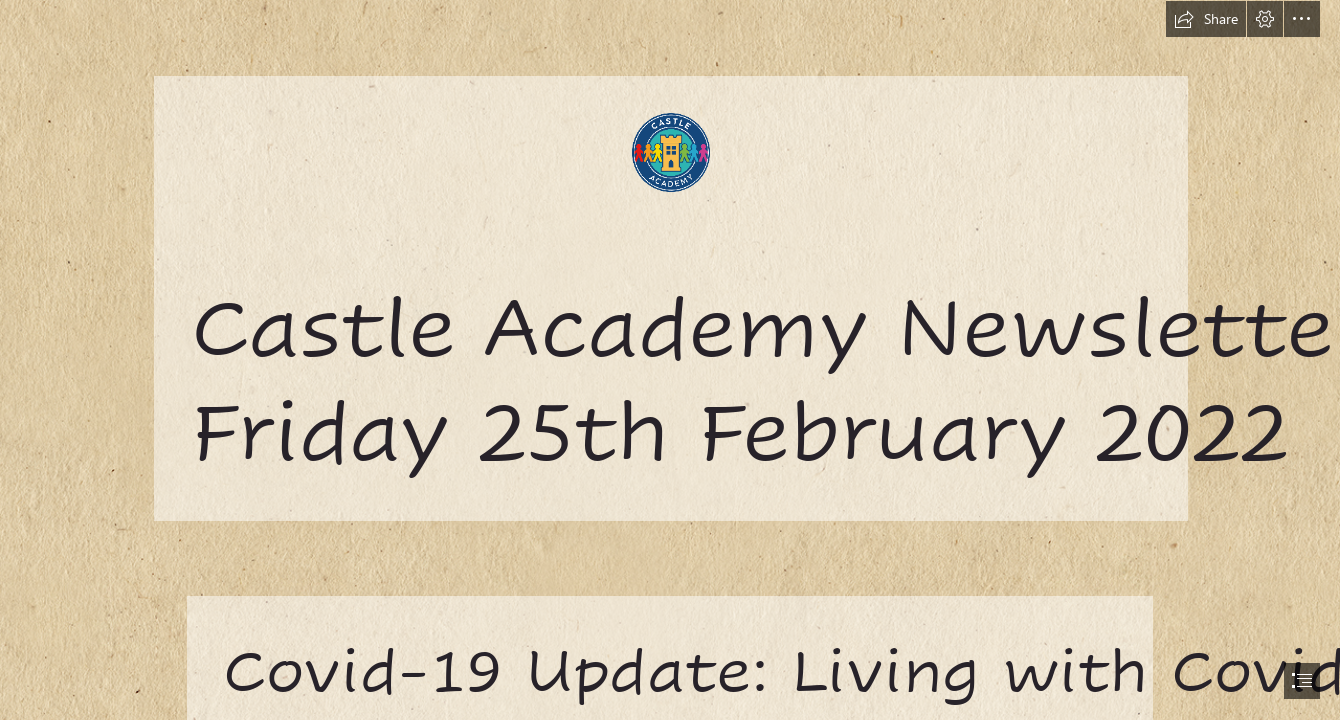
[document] (670, 360)
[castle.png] (670, 260)
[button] (1206, 19)
